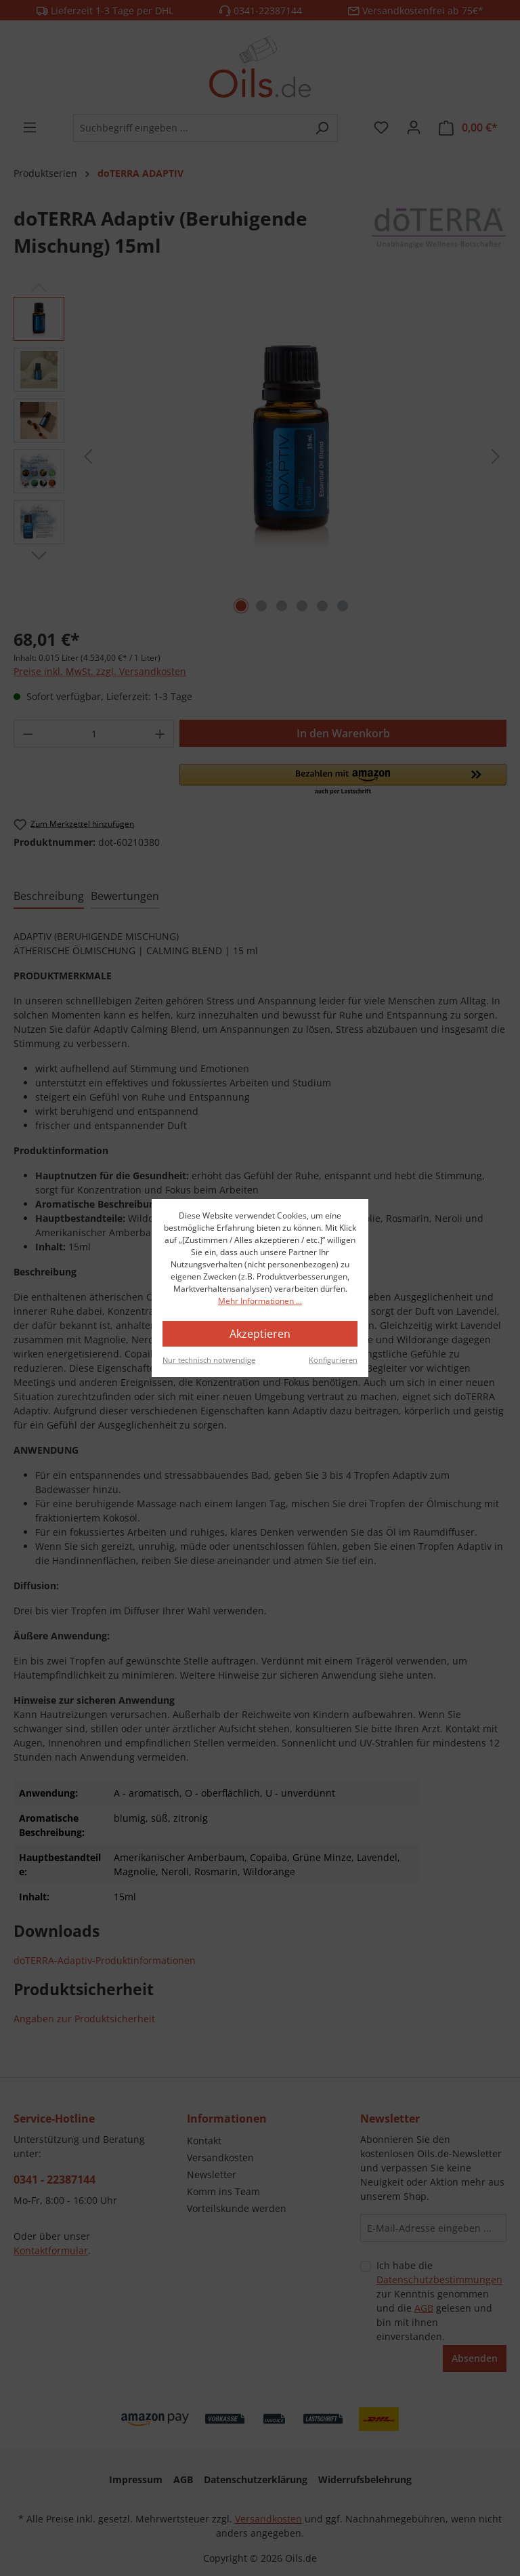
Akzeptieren (260, 1333)
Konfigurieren (333, 1360)
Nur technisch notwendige (208, 1360)
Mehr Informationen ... (260, 1301)
